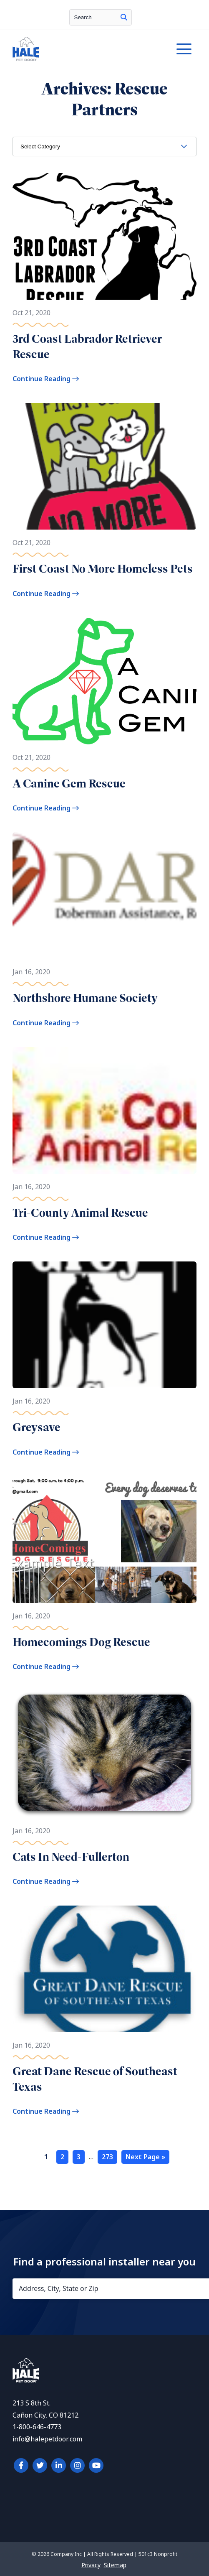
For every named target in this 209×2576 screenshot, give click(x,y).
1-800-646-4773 (37, 2427)
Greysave (36, 1427)
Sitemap (115, 2565)
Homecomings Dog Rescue (81, 1642)
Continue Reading (46, 379)
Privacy (91, 2565)
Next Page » (145, 2157)
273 (107, 2157)
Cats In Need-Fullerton (71, 1857)
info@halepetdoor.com (47, 2439)
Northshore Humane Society (85, 998)
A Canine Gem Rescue (69, 783)
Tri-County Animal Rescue (80, 1212)
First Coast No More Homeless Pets (103, 568)
